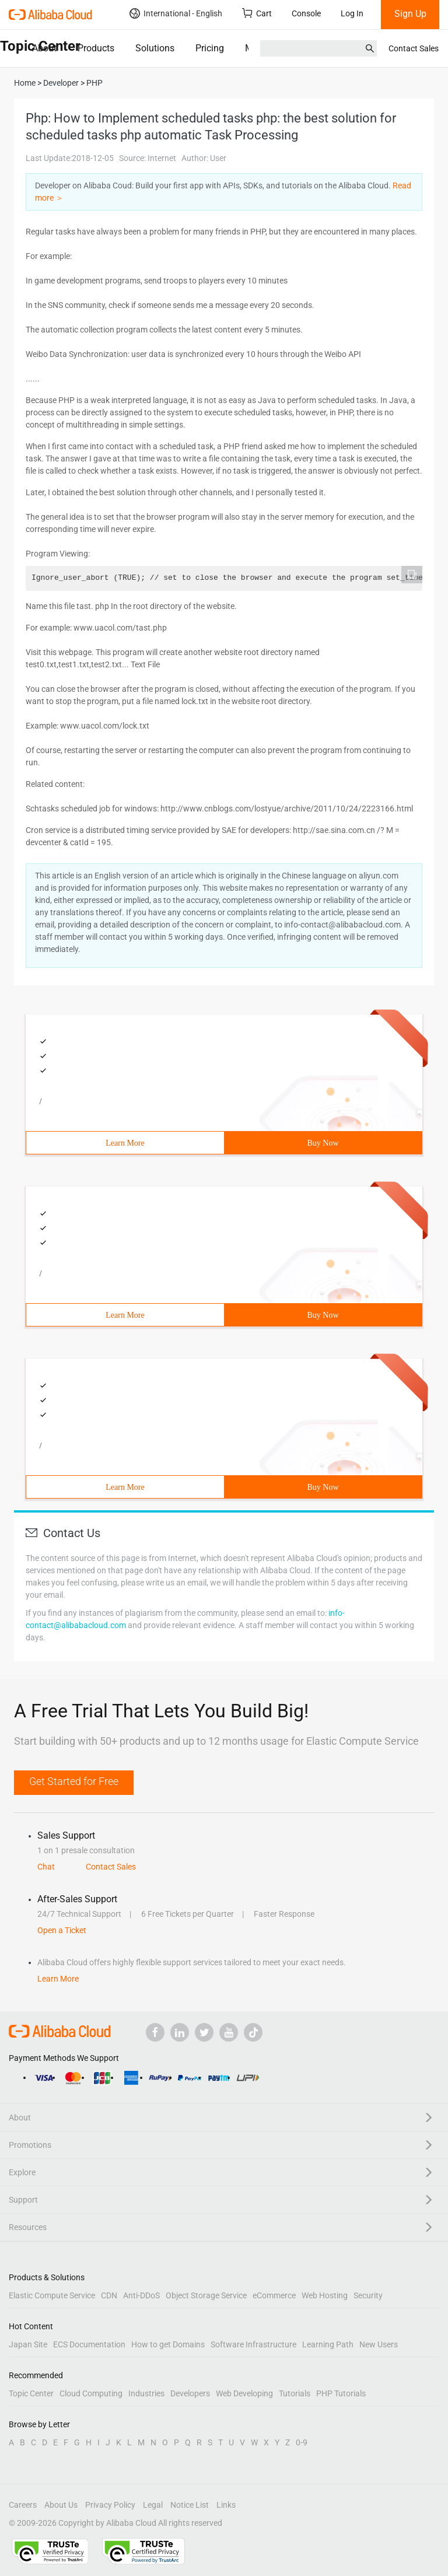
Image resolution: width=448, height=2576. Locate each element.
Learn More (125, 1143)
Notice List (189, 2505)
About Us (61, 2505)
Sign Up (410, 13)
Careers (23, 2505)
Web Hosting (325, 2295)
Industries (146, 2393)
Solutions (154, 48)
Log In (352, 13)
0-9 (301, 2442)
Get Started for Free (73, 1781)
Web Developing (244, 2393)
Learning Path (328, 2344)
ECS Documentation (89, 2344)
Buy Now (322, 1143)
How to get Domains (168, 2344)
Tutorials (294, 2393)
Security (368, 2295)
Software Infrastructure (253, 2344)
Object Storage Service (206, 2295)
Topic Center (31, 2393)
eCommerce (274, 2295)
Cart (257, 13)
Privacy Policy (110, 2505)
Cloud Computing (91, 2393)
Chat (46, 1866)
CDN (109, 2295)
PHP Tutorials (341, 2393)
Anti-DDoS (141, 2295)
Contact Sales (413, 48)
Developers (190, 2393)
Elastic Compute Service (52, 2295)
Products (96, 48)
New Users (378, 2344)
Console (306, 13)
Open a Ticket (61, 1930)
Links (226, 2505)
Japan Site (28, 2344)
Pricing (209, 48)
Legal (153, 2505)
